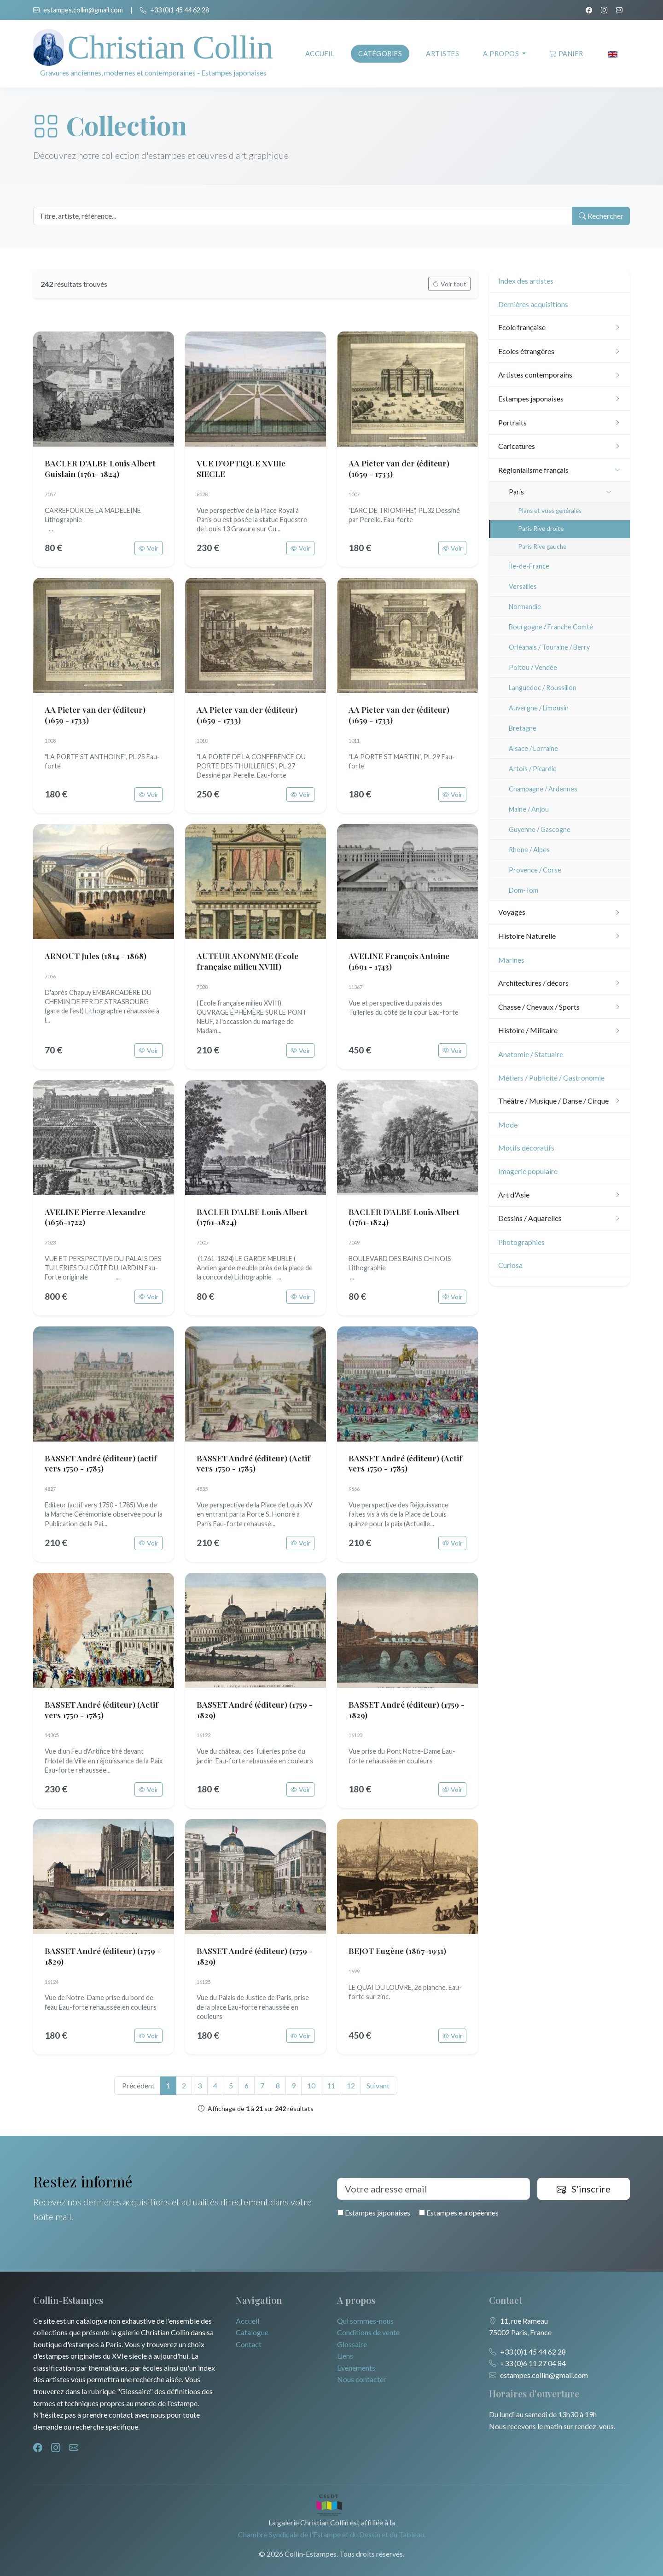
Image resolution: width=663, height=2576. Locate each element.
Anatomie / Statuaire (530, 1054)
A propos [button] (502, 54)
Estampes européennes (459, 2212)
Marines (511, 959)
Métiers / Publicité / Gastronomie (551, 1077)
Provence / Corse (535, 870)
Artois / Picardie (533, 769)
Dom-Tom (523, 890)
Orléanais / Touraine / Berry (549, 647)
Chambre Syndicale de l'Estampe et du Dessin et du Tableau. (331, 2534)
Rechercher (599, 216)
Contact (249, 2344)
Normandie (525, 607)
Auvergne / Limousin (539, 708)
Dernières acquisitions (533, 304)
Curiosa (510, 1265)
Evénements (356, 2367)
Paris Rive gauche (542, 546)
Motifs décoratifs (526, 1147)
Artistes (442, 54)
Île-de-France (529, 566)
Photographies (521, 1242)
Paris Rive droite (541, 528)
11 (331, 2085)
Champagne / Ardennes (543, 789)
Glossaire (352, 2344)
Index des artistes (525, 280)
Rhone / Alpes (529, 850)
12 (351, 2085)
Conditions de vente (368, 2332)
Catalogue (252, 2332)
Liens (345, 2355)
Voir (148, 548)
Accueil (320, 54)
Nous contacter (361, 2379)
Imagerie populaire (528, 1171)
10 (311, 2085)
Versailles (523, 586)
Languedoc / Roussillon (542, 688)
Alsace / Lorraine (533, 748)
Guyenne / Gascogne (539, 829)
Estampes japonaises (373, 2212)
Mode (508, 1124)
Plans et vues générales (550, 510)
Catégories (380, 54)
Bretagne (522, 728)
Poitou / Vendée (533, 667)
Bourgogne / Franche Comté (551, 627)
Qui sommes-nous (365, 2320)
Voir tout (449, 284)
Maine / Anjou (529, 809)
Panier (566, 54)
